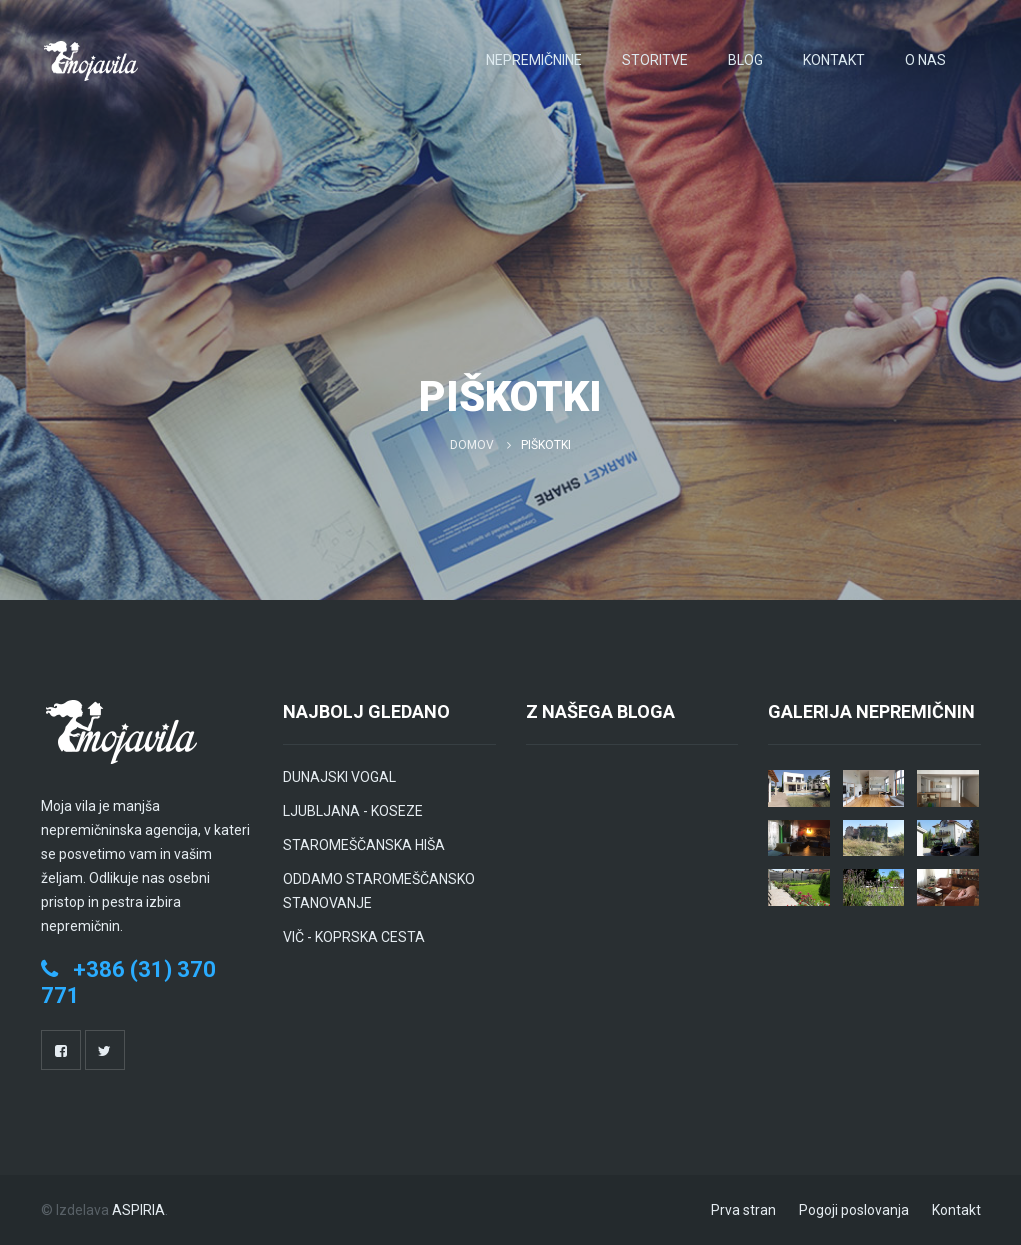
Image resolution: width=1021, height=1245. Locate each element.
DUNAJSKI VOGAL (339, 777)
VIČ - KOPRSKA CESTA (354, 937)
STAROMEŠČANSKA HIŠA (364, 845)
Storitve (655, 60)
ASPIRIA (138, 1210)
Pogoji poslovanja (854, 1210)
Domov (472, 445)
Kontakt (834, 60)
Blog (745, 60)
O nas (925, 60)
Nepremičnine (534, 60)
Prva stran (743, 1210)
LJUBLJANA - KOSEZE (353, 811)
